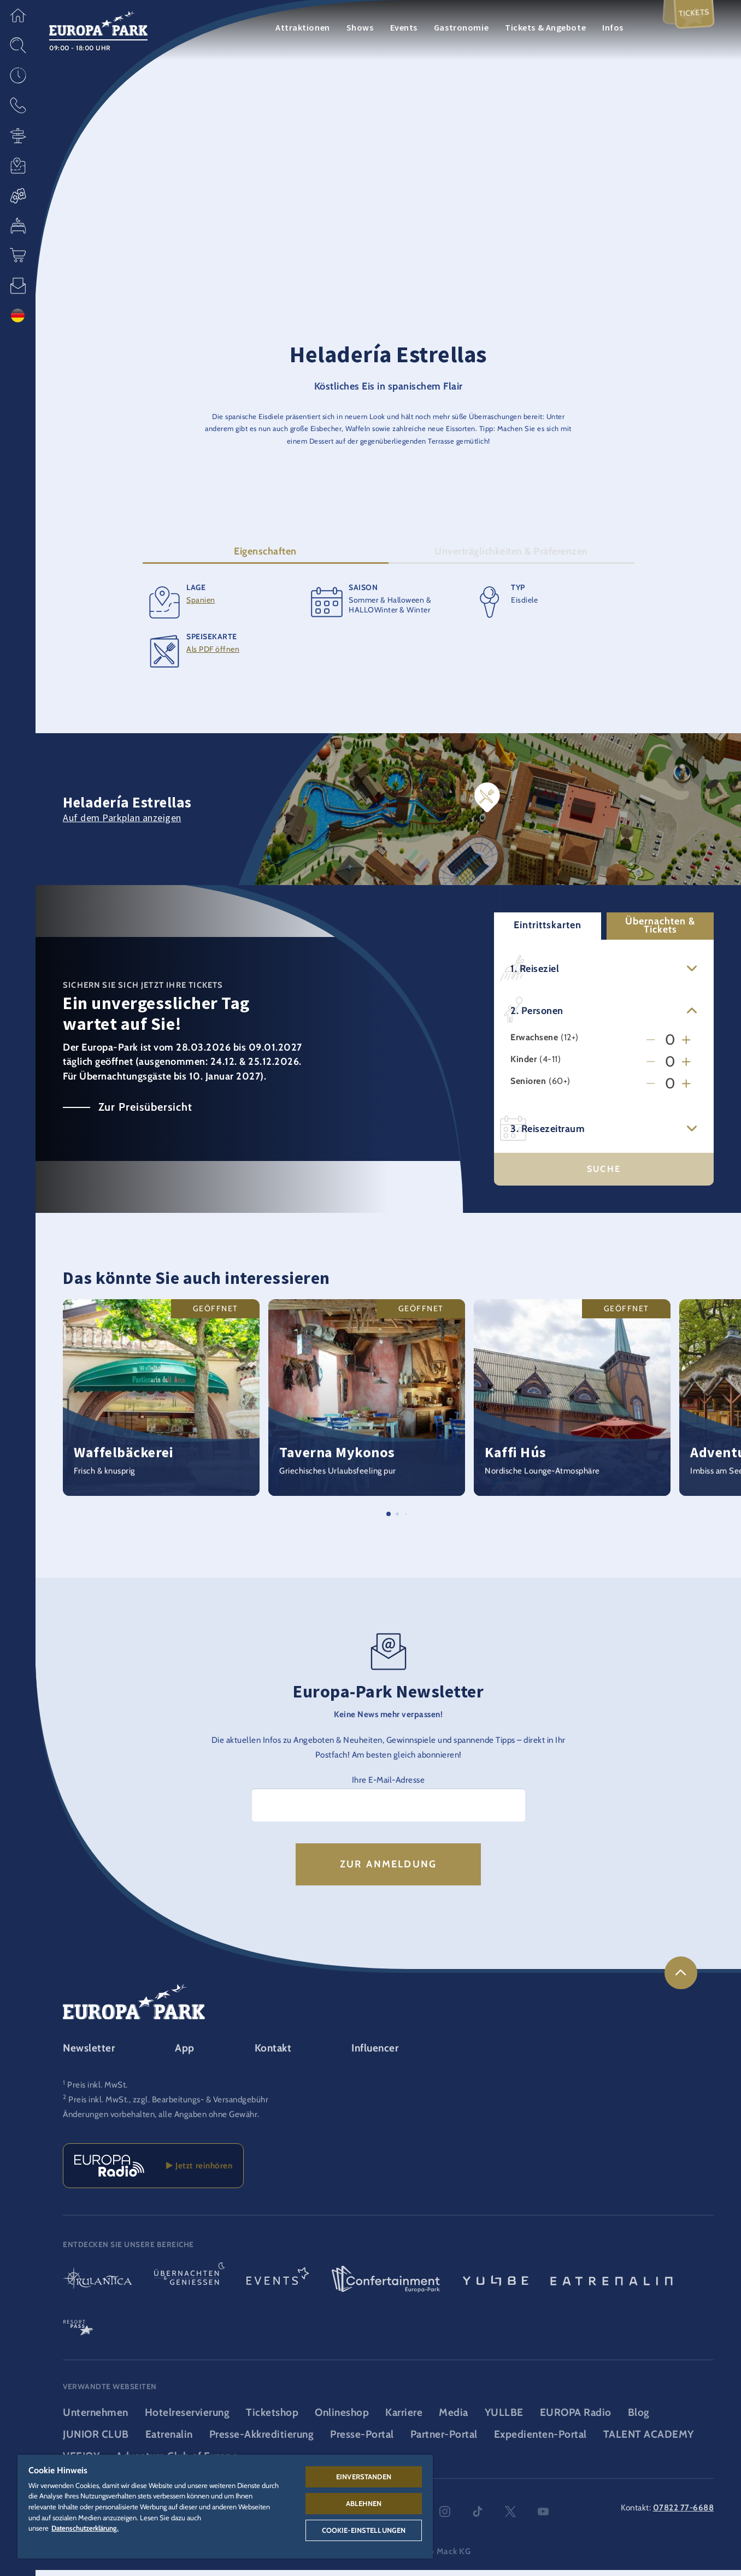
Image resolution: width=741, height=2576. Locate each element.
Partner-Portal (444, 2440)
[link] (680, 1978)
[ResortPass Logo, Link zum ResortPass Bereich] (78, 2329)
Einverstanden (363, 2476)
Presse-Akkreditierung (261, 2440)
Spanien (200, 606)
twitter (510, 2518)
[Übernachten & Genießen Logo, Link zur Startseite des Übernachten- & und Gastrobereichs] (189, 2286)
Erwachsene (534, 1044)
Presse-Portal (362, 2440)
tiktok (478, 2518)
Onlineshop (342, 2419)
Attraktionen (302, 27)
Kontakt (273, 2054)
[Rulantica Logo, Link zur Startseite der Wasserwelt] (97, 2286)
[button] (18, 15)
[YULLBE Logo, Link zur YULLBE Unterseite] (495, 2286)
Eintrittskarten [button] (547, 932)
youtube (543, 2518)
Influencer (374, 2054)
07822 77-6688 (683, 2514)
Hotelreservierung (187, 2419)
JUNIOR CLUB (96, 2440)
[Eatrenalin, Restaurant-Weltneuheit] (611, 2286)
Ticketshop (272, 2419)
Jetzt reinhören (199, 2172)
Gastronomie (461, 27)
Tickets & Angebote (545, 27)
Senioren (528, 1087)
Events (403, 27)
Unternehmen (95, 2419)
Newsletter (89, 2054)
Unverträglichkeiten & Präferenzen (511, 557)
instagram (445, 2518)
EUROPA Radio (575, 2419)
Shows (360, 27)
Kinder (523, 1066)
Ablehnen (363, 2503)
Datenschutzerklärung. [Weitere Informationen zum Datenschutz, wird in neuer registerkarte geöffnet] (85, 2528)
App (185, 2054)
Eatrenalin (169, 2440)
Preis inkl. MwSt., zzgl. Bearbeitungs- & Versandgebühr (168, 2106)
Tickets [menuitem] (691, 18)
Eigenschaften (265, 557)
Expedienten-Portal (540, 2440)
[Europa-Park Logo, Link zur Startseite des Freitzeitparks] (98, 22)
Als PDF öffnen (212, 655)
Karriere (403, 2419)
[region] (225, 2507)
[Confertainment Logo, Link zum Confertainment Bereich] (385, 2286)
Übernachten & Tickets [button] (660, 931)
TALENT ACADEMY (648, 2440)
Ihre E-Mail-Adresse (388, 1786)
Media (453, 2419)
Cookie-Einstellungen (364, 2530)
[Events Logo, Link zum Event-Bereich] (278, 2286)
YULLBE (504, 2419)
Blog (639, 2419)
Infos (613, 27)
